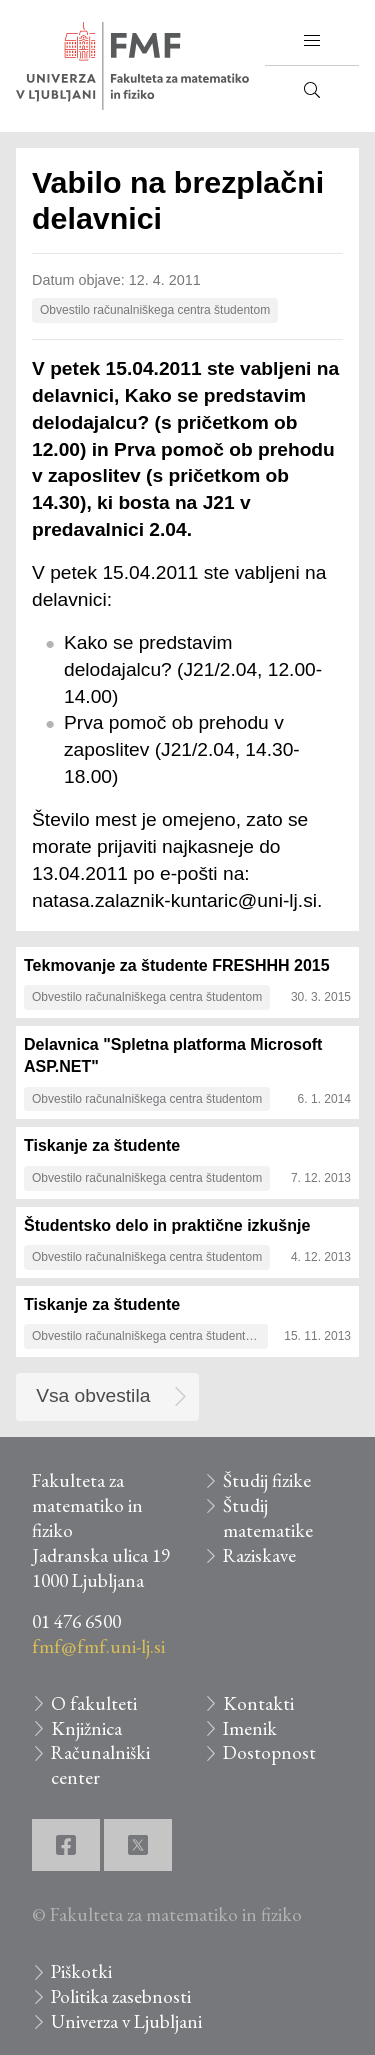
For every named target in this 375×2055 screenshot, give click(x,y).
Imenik (250, 1728)
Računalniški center (100, 1765)
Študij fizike (267, 1480)
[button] (312, 41)
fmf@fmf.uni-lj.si (98, 1646)
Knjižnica (86, 1728)
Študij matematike (268, 1518)
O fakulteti (94, 1703)
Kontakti (258, 1703)
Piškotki (81, 1971)
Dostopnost (269, 1752)
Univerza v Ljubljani (126, 2021)
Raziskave (259, 1555)
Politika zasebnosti (121, 1996)
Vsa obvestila (93, 1395)
